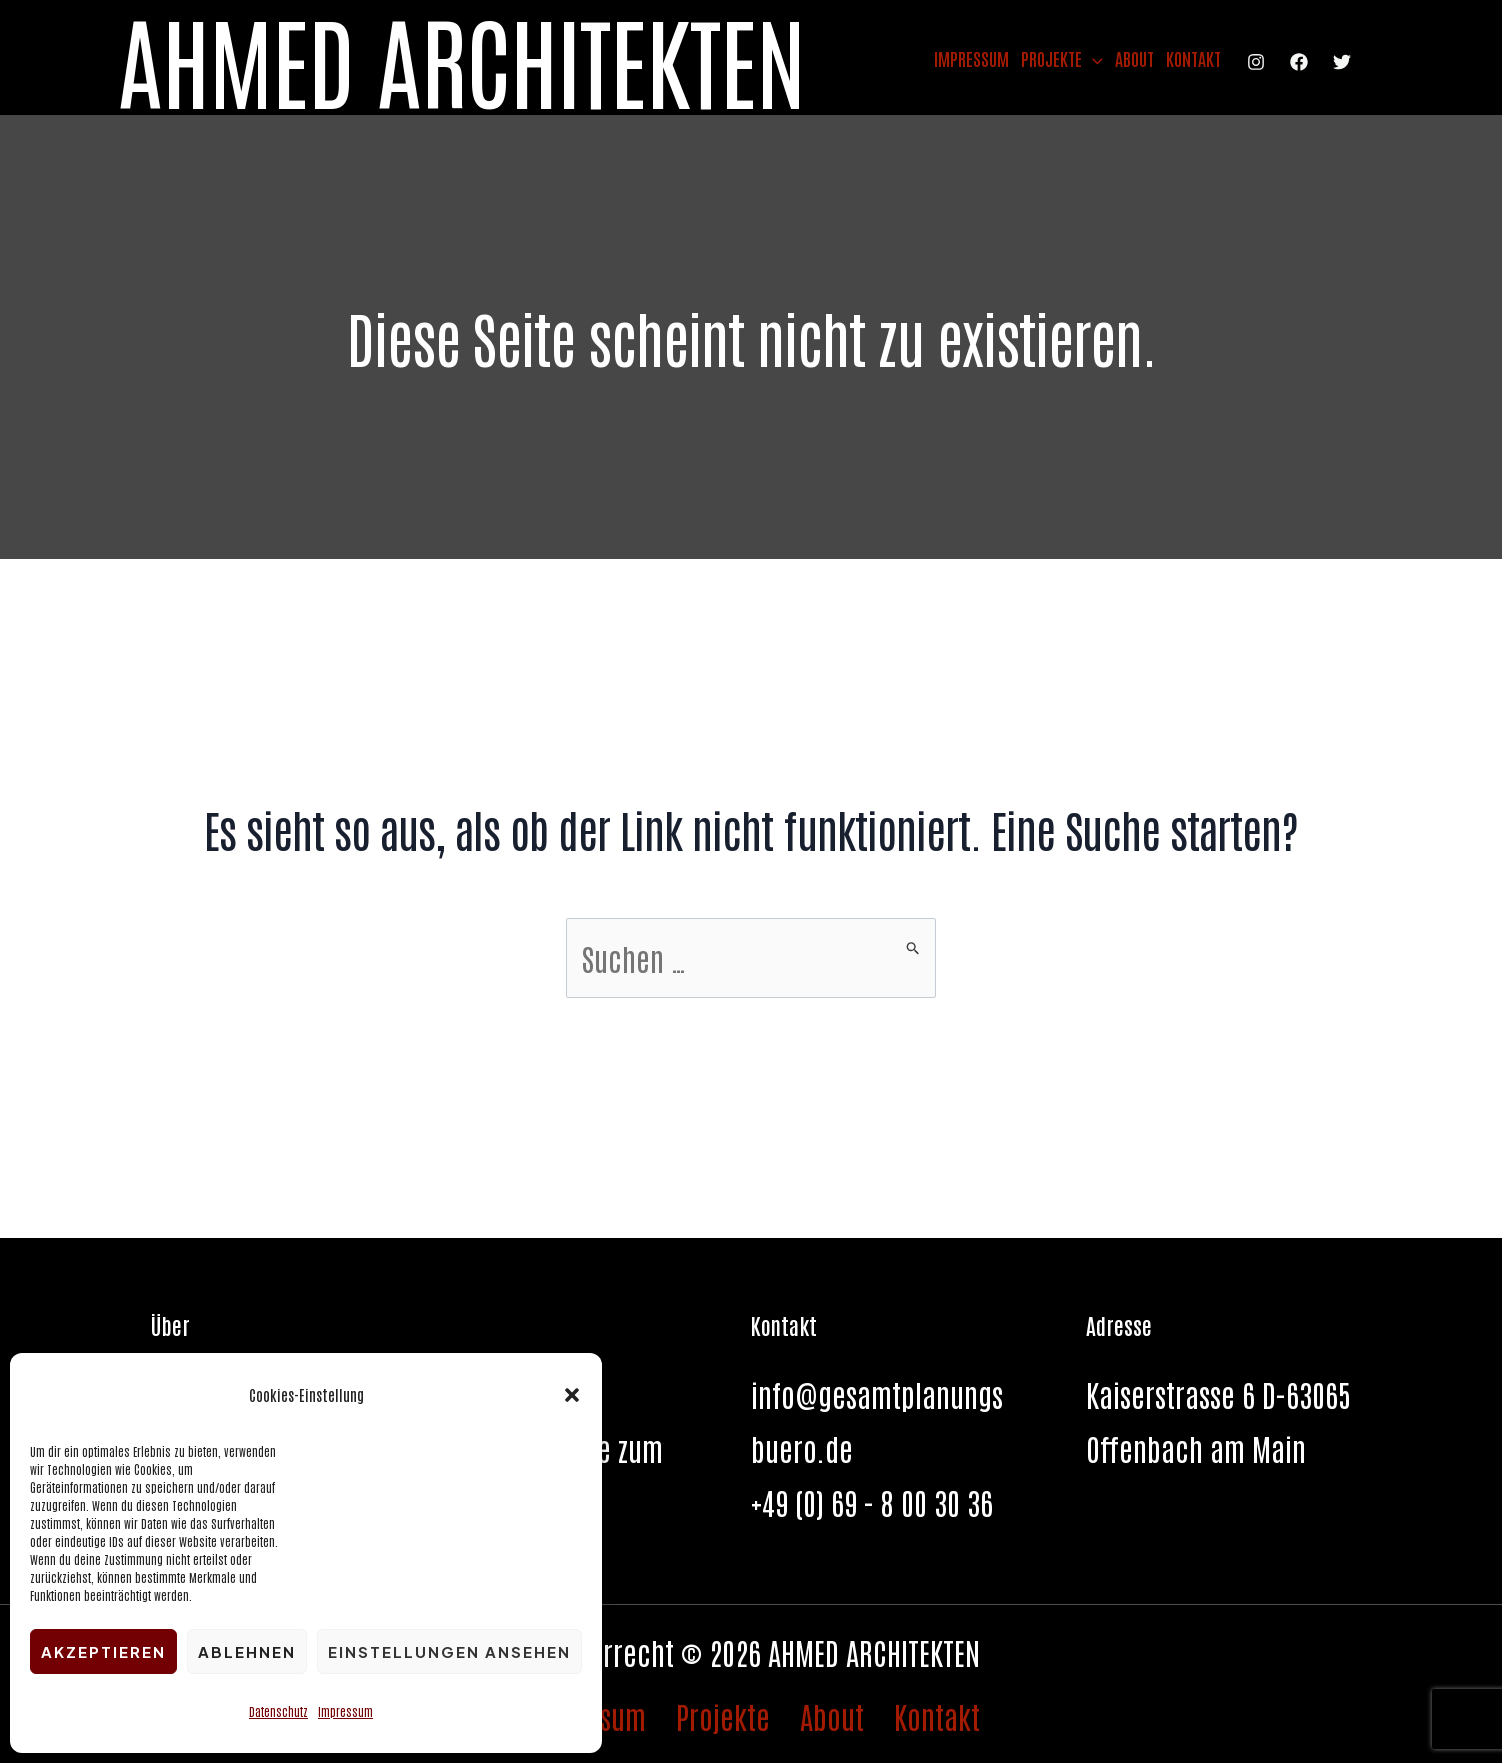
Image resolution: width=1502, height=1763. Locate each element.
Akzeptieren (103, 1651)
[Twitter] (1342, 62)
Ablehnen (247, 1651)
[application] (1092, 58)
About (1134, 58)
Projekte (1062, 58)
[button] (572, 1395)
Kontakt (1193, 58)
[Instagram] (1256, 62)
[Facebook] (1299, 62)
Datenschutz (278, 1711)
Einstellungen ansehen (449, 1651)
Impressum (345, 1711)
